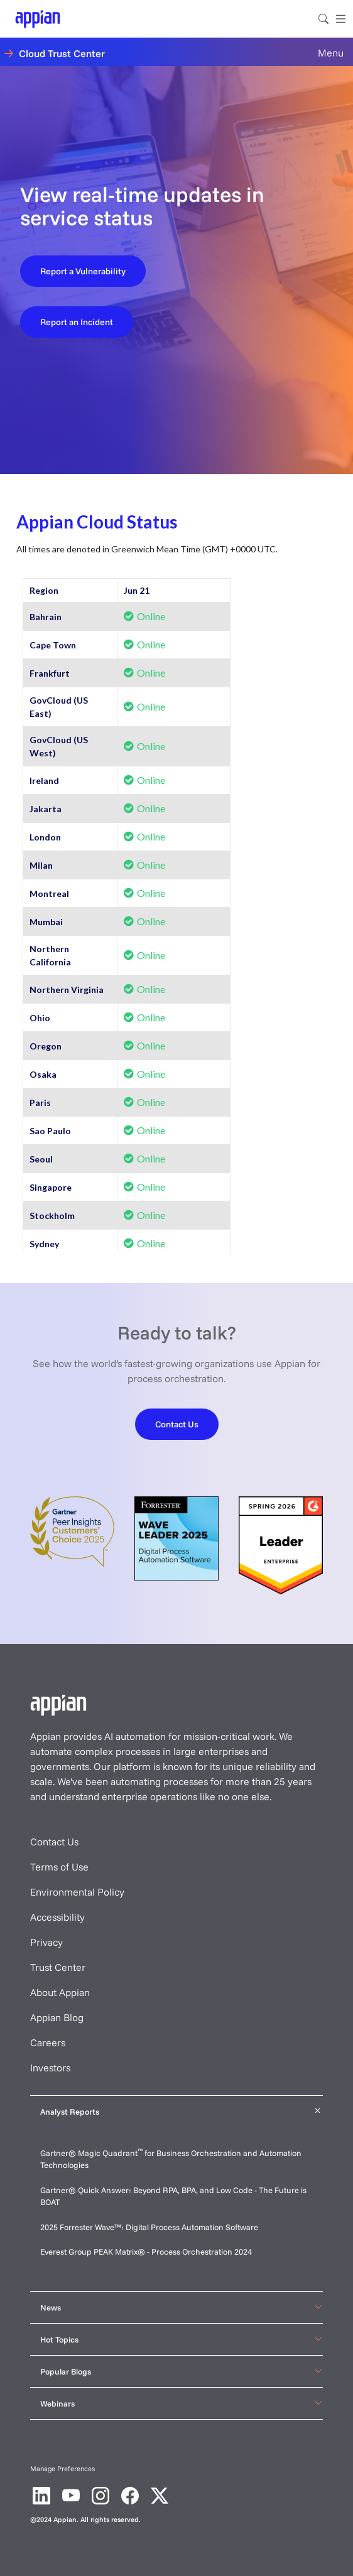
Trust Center (57, 1967)
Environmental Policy (77, 1892)
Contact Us (54, 1841)
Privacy (46, 1942)
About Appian (60, 1992)
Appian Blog (57, 2017)
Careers (47, 2042)
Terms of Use (59, 1866)
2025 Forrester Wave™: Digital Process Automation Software (149, 2227)
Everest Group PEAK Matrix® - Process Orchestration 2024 (146, 2251)
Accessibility (57, 1917)
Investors (50, 2067)
